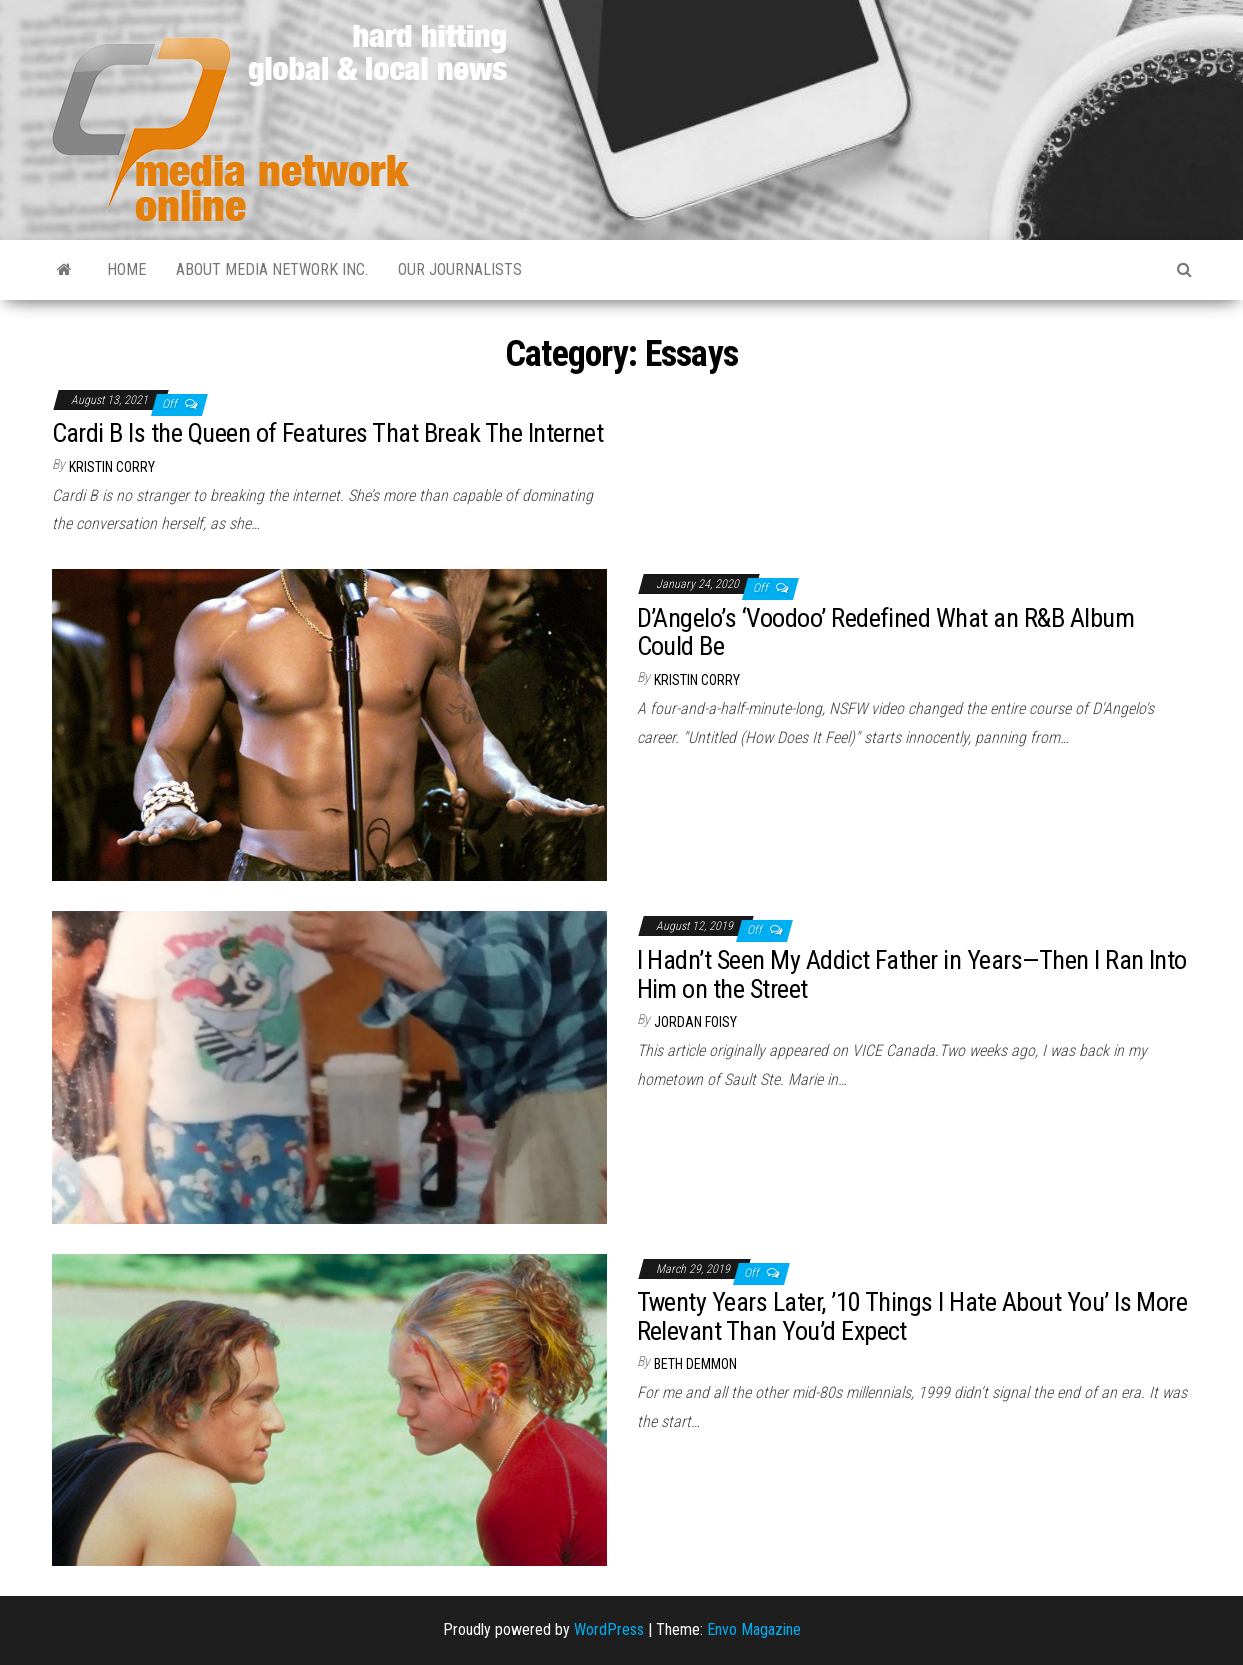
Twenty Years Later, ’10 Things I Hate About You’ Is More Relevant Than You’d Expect (912, 1316)
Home (126, 269)
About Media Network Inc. (272, 269)
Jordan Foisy (695, 1022)
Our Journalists (460, 269)
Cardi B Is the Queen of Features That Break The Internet (328, 433)
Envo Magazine (754, 1629)
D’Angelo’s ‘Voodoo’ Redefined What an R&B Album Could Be (886, 632)
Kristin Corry (112, 467)
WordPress (609, 1629)
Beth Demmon (695, 1364)
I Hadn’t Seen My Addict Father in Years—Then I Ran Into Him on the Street (912, 974)
